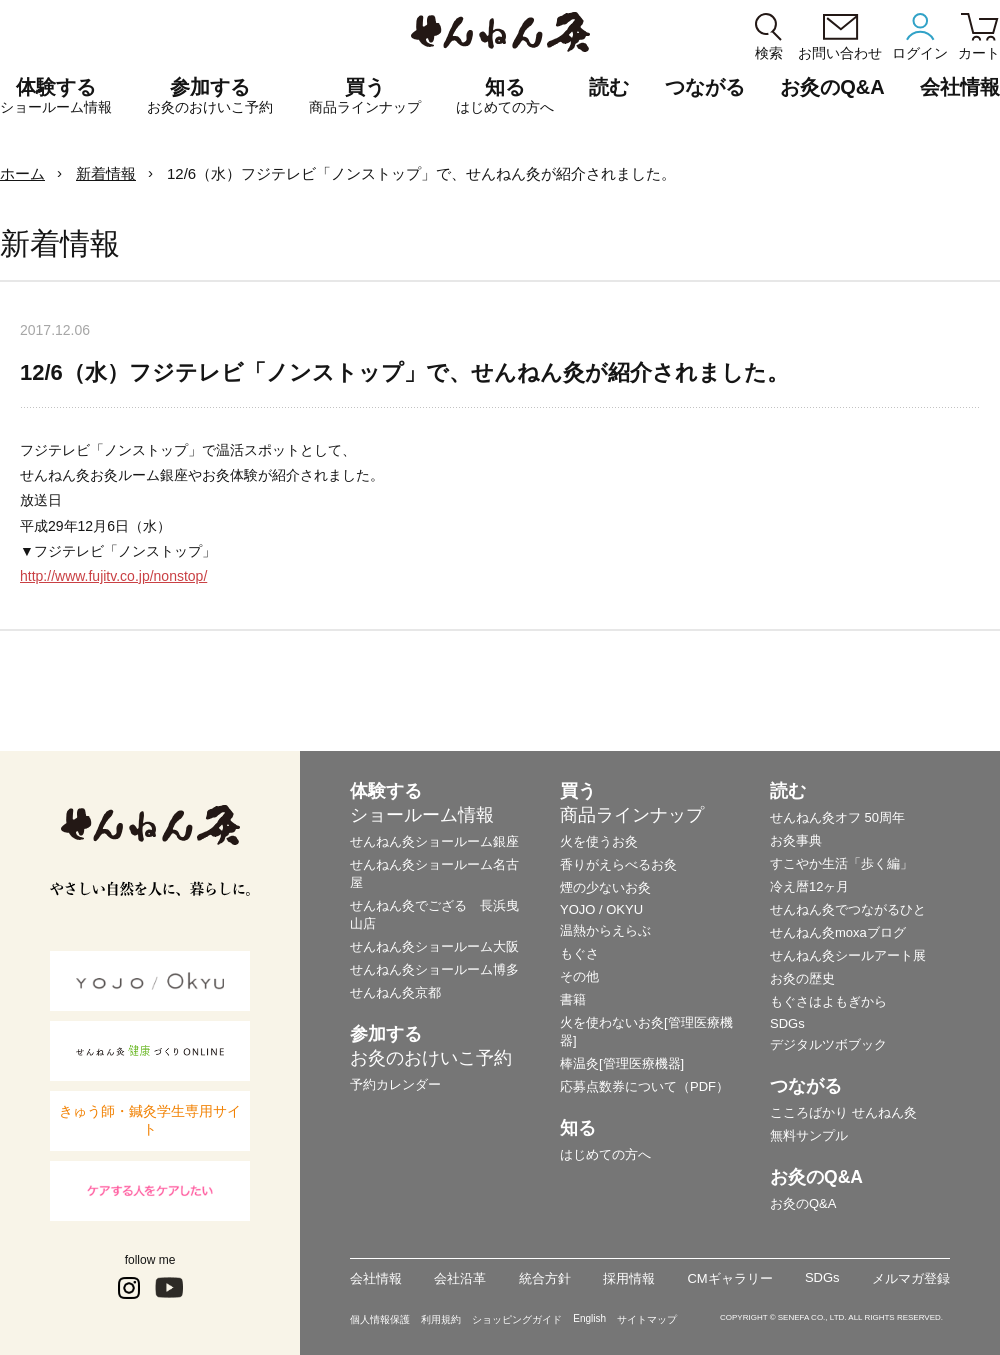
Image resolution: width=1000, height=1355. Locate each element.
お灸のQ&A (832, 87)
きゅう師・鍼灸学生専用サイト (150, 1120)
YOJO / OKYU (601, 909)
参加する (210, 96)
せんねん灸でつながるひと (848, 909)
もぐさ (579, 953)
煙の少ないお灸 (605, 887)
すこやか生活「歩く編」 (841, 863)
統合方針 (545, 1278)
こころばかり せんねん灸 (843, 1112)
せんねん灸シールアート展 (848, 955)
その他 (579, 976)
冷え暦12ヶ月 (809, 886)
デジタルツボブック (828, 1044)
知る (505, 96)
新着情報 (106, 173)
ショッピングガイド (517, 1319)
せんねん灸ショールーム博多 (434, 969)
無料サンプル (809, 1135)
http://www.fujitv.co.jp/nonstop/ (113, 576)
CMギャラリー (729, 1278)
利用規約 (441, 1319)
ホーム (22, 173)
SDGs (787, 1023)
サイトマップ (647, 1319)
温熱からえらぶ (605, 930)
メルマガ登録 (911, 1278)
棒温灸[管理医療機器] (622, 1063)
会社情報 (376, 1278)
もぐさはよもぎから (828, 1001)
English (589, 1318)
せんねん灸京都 (395, 992)
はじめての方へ (605, 1154)
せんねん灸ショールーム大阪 (434, 946)
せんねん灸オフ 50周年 (837, 817)
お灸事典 (796, 840)
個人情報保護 (380, 1319)
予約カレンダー (395, 1084)
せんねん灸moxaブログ (838, 932)
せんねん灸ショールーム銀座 (434, 841)
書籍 (573, 999)
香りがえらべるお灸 (618, 864)
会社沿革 (460, 1278)
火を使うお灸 (599, 841)
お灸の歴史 (802, 978)
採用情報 (629, 1278)
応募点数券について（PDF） (644, 1086)
